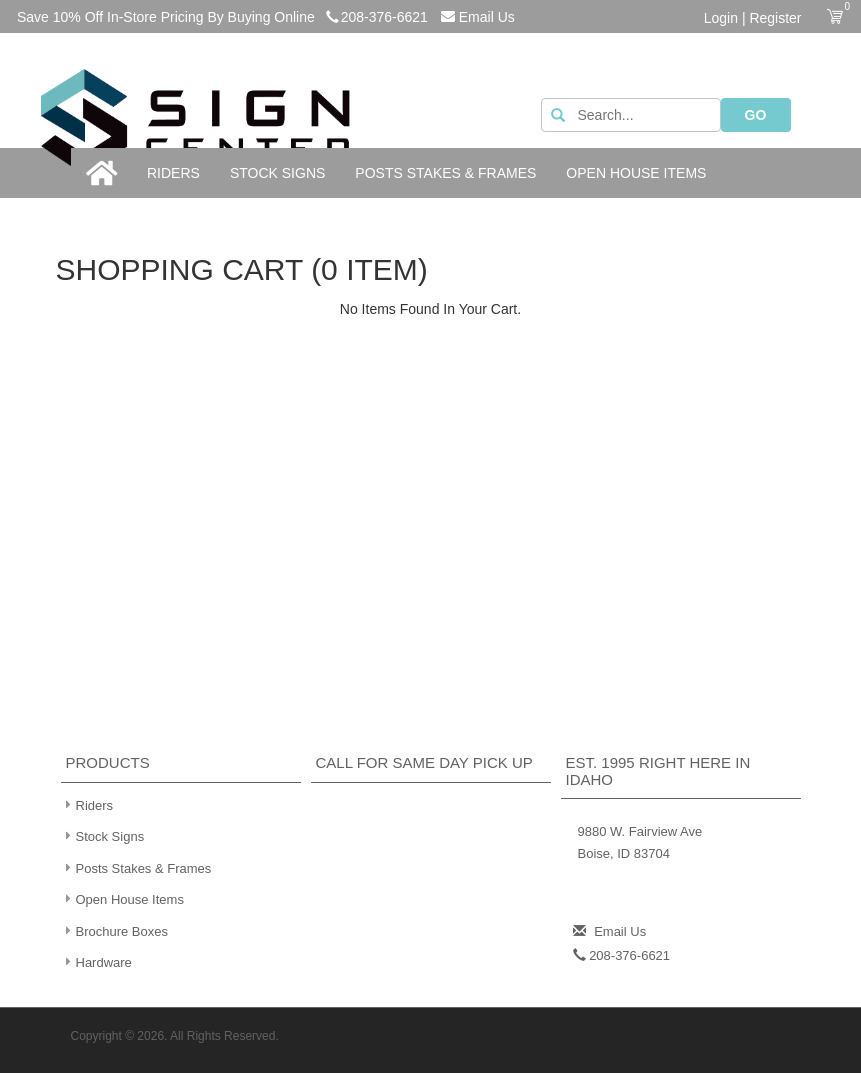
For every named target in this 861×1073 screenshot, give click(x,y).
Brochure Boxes (115, 930)
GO (756, 115)
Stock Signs (277, 173)
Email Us (478, 17)
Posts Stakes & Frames (445, 173)
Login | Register (753, 18)
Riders (173, 173)
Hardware (96, 961)
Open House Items (636, 173)
